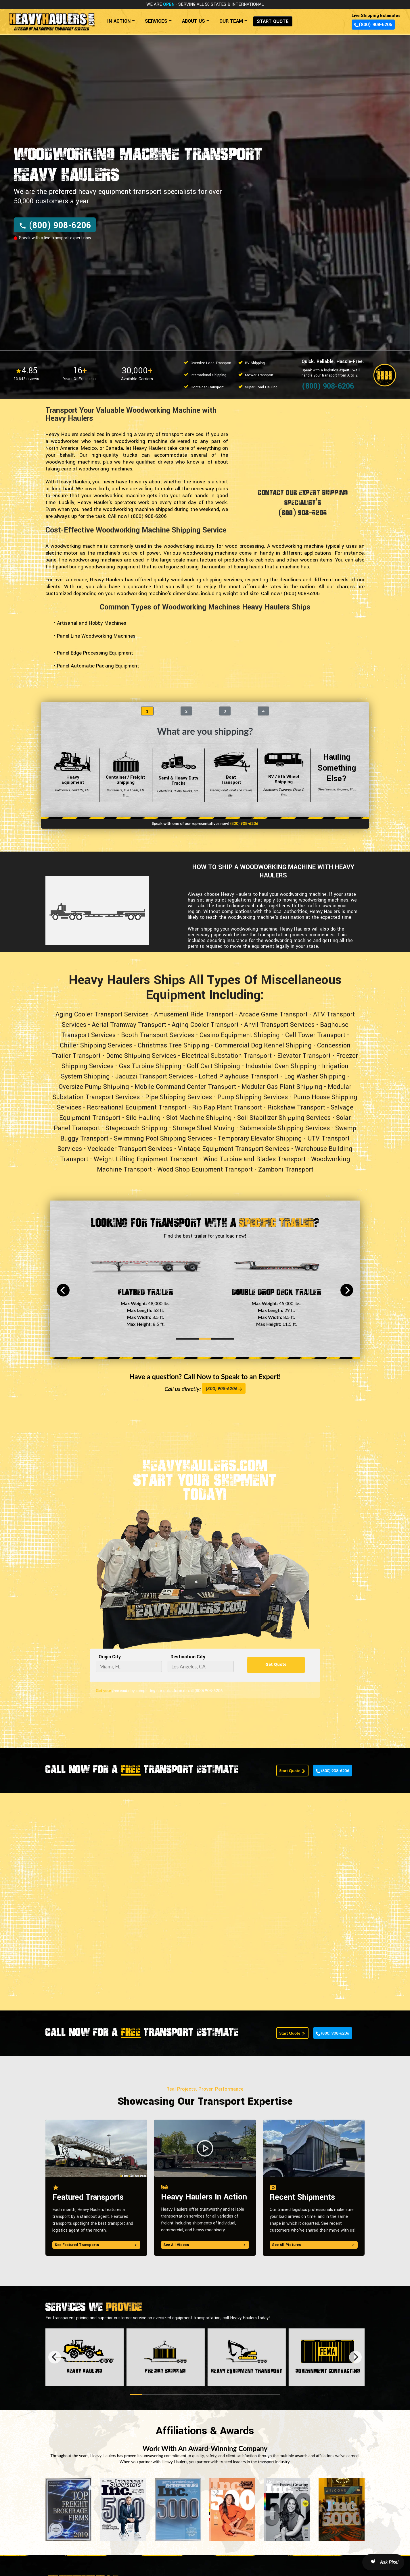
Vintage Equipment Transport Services (234, 1148)
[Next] (346, 1290)
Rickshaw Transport (296, 1107)
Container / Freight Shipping (125, 775)
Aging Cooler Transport (205, 1024)
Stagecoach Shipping (136, 1128)
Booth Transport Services (157, 1035)
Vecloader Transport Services (130, 1148)
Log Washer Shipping (315, 1076)
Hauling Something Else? (337, 775)
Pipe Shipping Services (178, 1097)
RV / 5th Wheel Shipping (284, 775)
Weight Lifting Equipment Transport (146, 1159)
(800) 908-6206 (373, 24)
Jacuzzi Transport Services (154, 1076)
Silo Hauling (143, 1117)
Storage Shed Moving (204, 1128)
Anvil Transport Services (279, 1024)
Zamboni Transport (285, 1169)
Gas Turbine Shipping (150, 1066)
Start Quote (292, 1770)
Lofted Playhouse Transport (239, 1076)
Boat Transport (231, 775)
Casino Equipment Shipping (240, 1035)
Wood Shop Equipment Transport (205, 1169)
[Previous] (63, 1290)
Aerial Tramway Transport (129, 1024)
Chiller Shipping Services (96, 1045)
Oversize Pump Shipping (94, 1086)
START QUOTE (273, 21)
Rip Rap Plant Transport (227, 1107)
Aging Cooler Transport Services (102, 1014)
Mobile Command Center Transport (185, 1086)
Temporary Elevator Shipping (260, 1138)
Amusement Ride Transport (193, 1014)
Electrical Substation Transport (227, 1055)
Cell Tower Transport (315, 1035)
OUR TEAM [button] (231, 21)
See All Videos (205, 2244)
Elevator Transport (304, 1055)
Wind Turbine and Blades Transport (254, 1159)
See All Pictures (313, 2244)
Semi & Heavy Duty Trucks (178, 775)
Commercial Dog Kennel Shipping (263, 1045)
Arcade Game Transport (273, 1014)
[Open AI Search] (383, 2562)
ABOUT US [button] (193, 21)
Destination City (187, 1656)
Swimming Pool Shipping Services (163, 1138)
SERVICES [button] (156, 21)
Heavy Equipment (73, 775)
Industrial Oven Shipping (281, 1066)
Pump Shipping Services (252, 1097)
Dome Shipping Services (141, 1055)
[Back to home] (51, 19)
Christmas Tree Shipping (173, 1045)
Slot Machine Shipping (199, 1117)
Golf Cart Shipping (213, 1066)
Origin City (110, 1656)
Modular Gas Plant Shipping (282, 1086)
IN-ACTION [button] (119, 21)
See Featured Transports (96, 2244)
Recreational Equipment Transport (137, 1107)
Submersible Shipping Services (285, 1128)
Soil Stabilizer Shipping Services (284, 1117)
